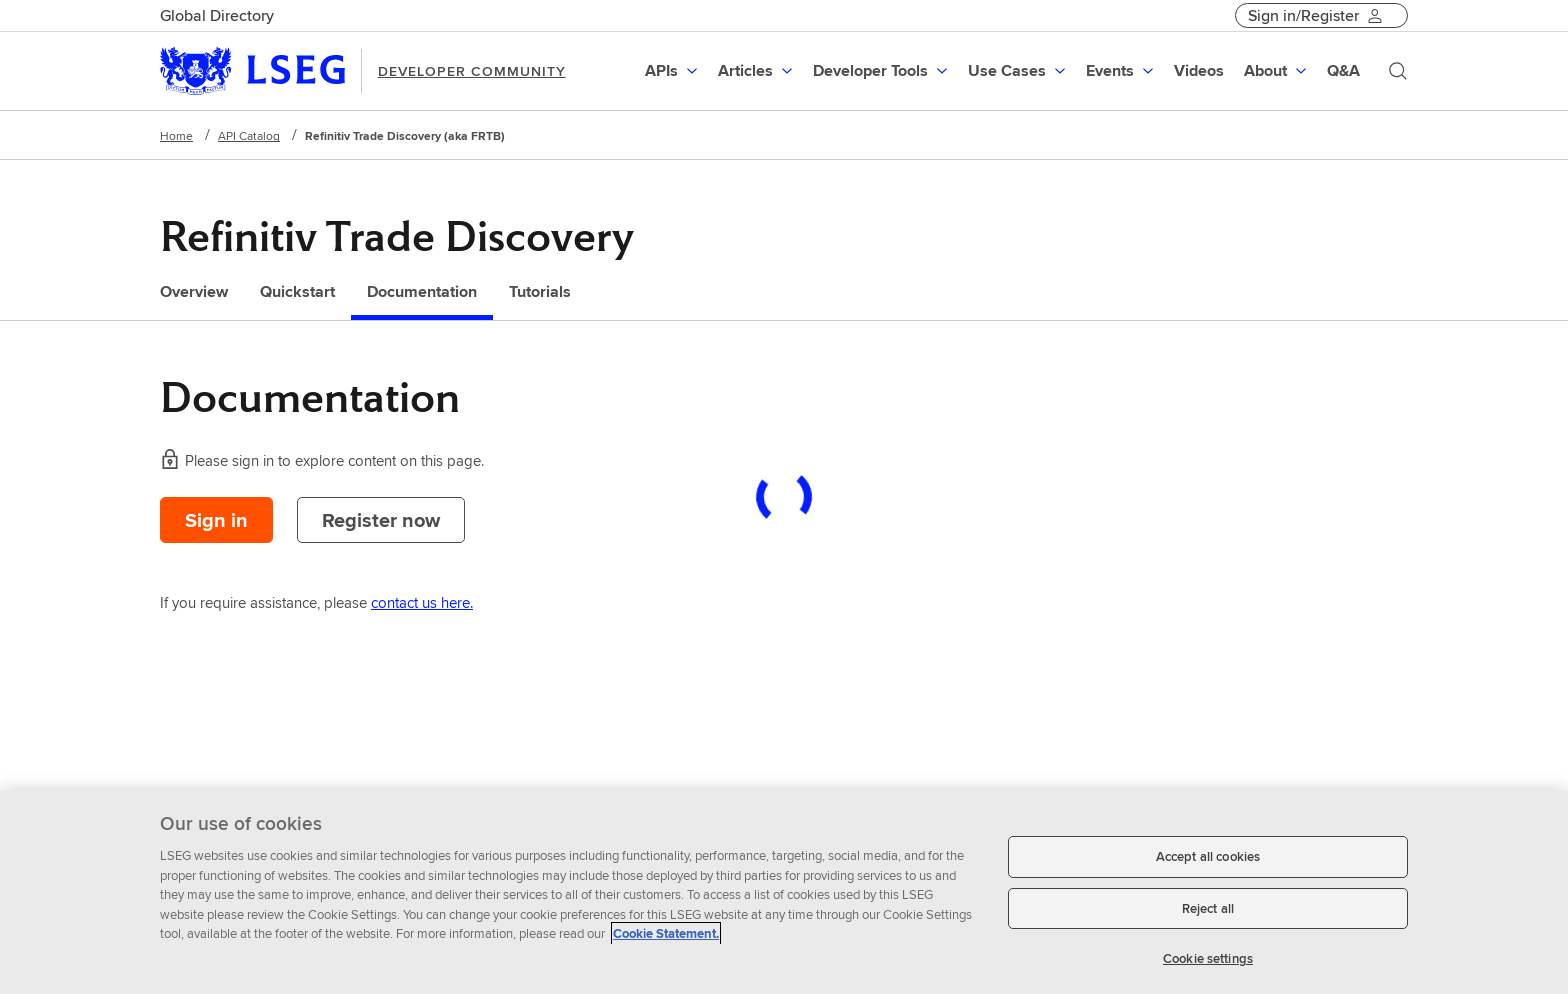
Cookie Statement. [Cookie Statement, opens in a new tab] (666, 933)
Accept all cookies (1208, 856)
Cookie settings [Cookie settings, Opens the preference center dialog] (1208, 958)
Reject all (1208, 908)
